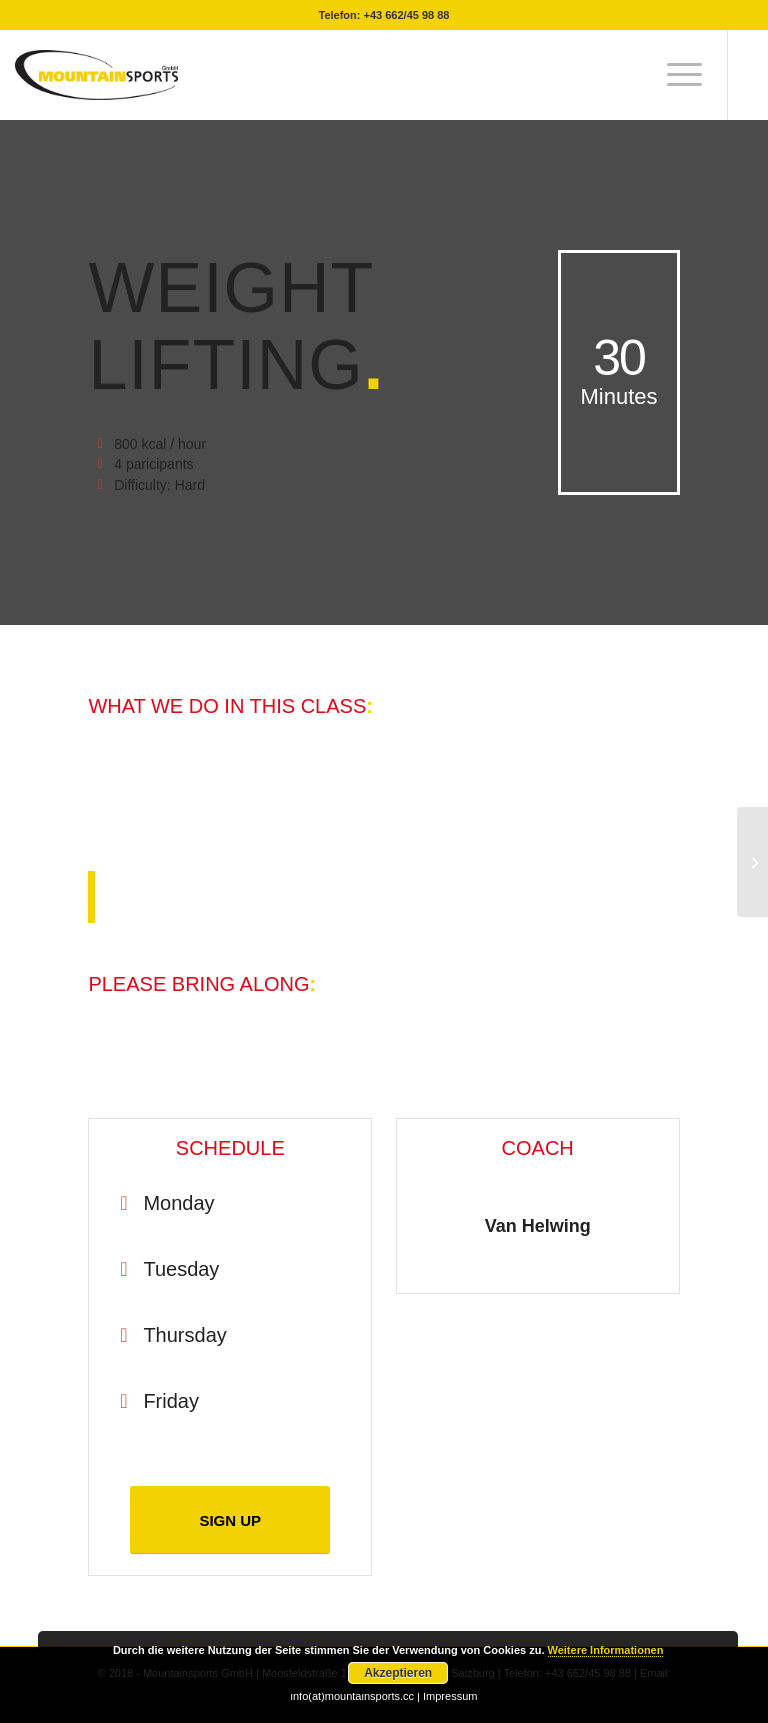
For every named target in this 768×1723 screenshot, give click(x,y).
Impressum (450, 1696)
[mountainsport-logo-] (96, 75)
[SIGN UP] (230, 1520)
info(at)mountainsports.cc (354, 1696)
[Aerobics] (752, 862)
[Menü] (674, 75)
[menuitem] (674, 75)
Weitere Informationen (606, 1650)
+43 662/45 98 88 (407, 15)
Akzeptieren (398, 1673)
